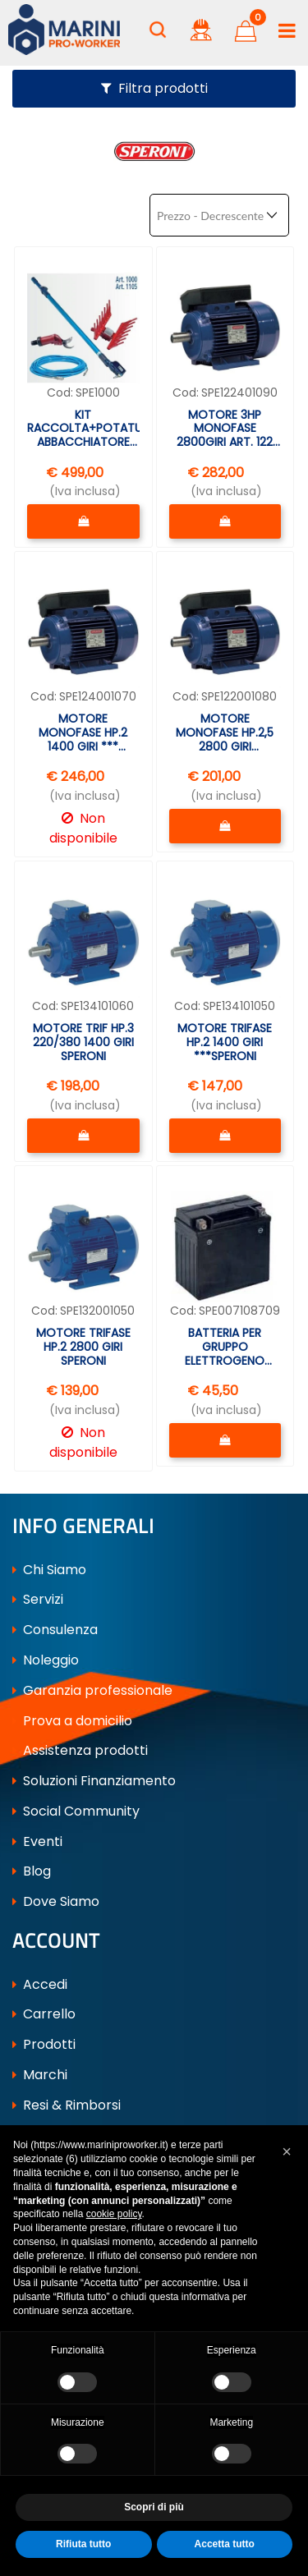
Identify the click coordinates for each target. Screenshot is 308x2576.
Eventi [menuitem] (37, 1839)
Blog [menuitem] (31, 1870)
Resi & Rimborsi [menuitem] (66, 2103)
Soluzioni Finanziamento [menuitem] (94, 1779)
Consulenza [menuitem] (55, 1628)
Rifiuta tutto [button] (83, 2544)
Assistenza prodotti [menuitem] (80, 1749)
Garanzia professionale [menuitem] (92, 1688)
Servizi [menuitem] (37, 1598)
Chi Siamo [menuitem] (49, 1568)
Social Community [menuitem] (76, 1809)
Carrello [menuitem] (44, 2013)
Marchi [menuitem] (39, 2073)
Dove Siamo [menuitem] (55, 1900)
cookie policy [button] (114, 2214)
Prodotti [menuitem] (44, 2043)
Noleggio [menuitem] (45, 1659)
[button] (287, 2151)
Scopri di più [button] (154, 2507)
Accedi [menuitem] (39, 1982)
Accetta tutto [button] (225, 2544)
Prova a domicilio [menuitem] (72, 1719)
